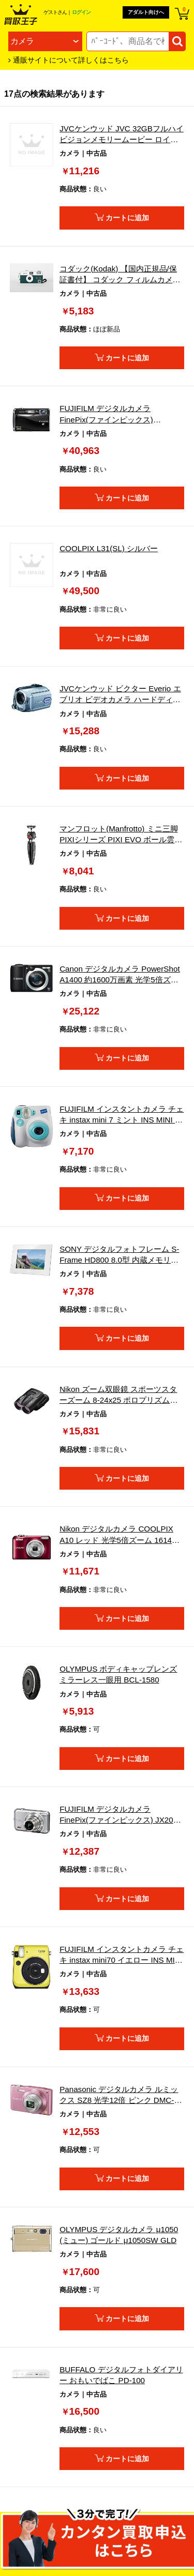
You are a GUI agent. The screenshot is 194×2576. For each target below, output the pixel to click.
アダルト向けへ (146, 12)
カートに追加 (127, 218)
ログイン (81, 12)
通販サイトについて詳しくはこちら (71, 60)
